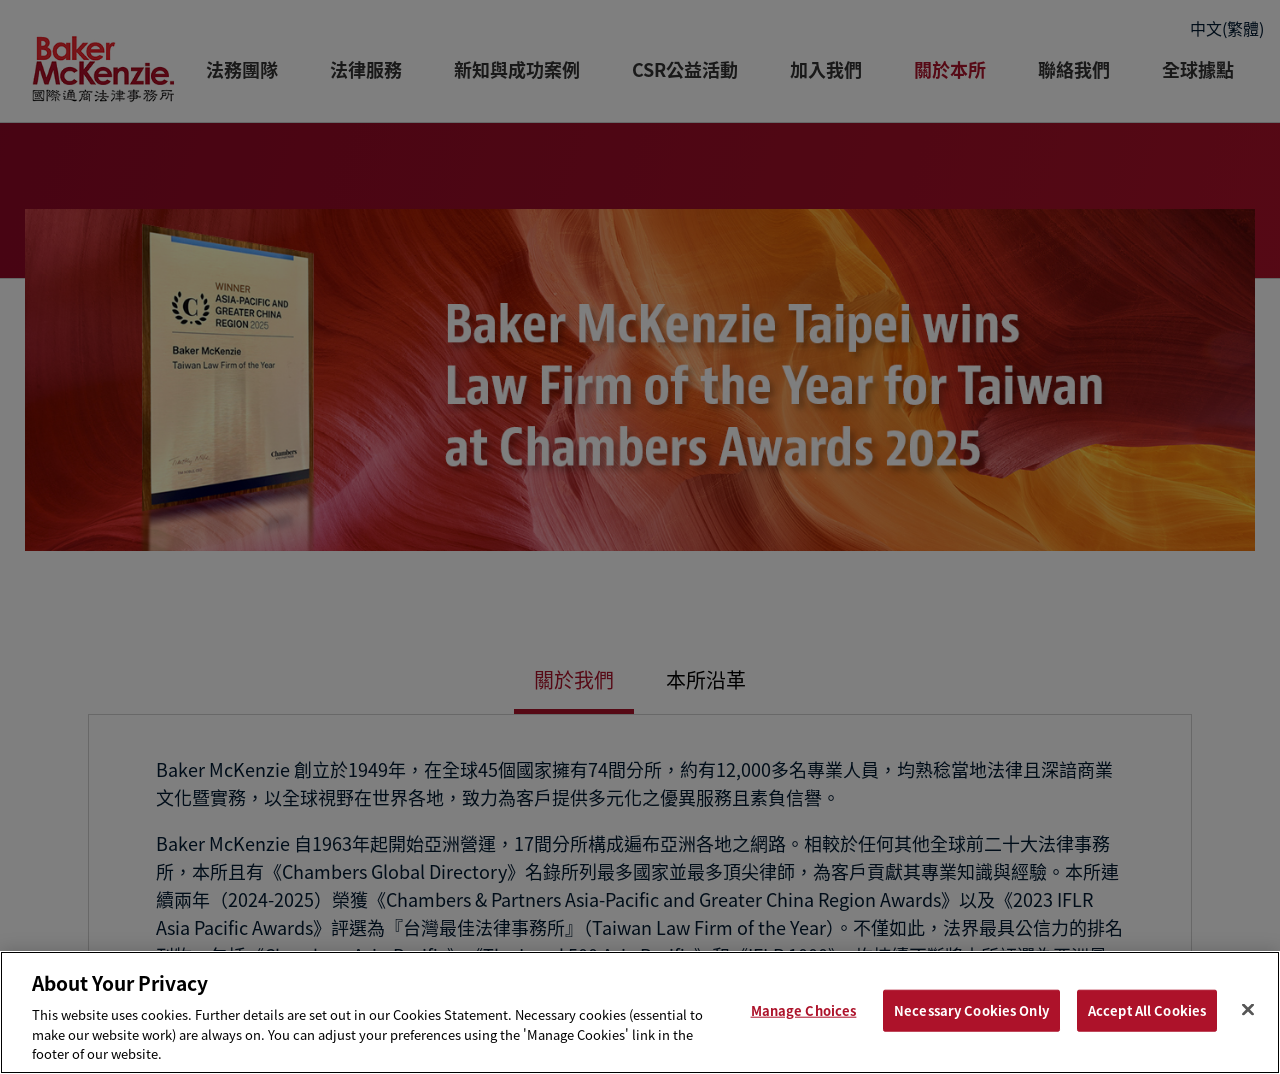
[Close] (1248, 1010)
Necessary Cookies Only (971, 1010)
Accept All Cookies (1147, 1010)
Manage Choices (804, 1010)
